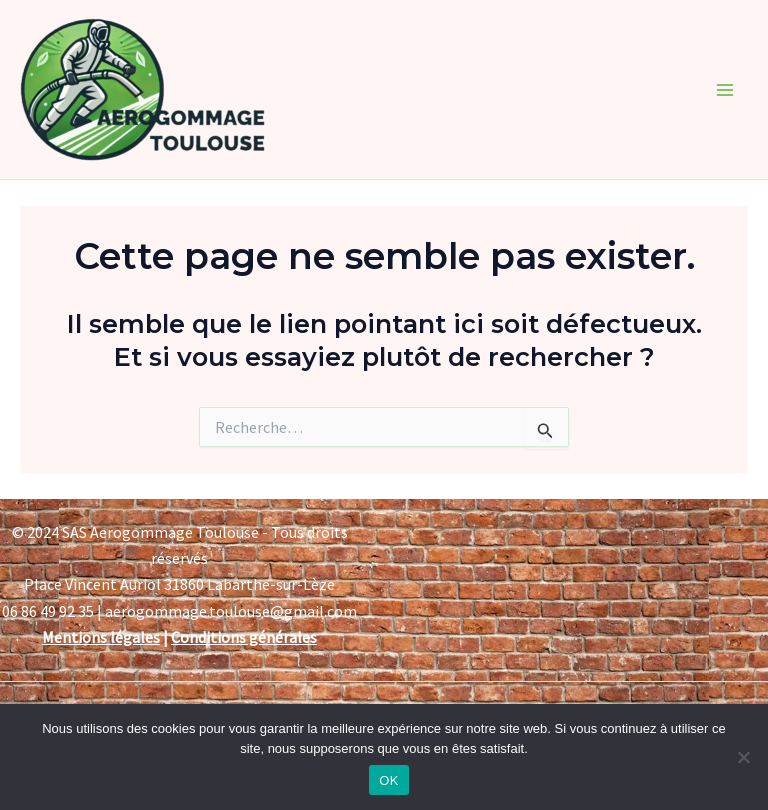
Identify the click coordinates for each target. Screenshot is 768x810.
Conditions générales (244, 637)
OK (388, 780)
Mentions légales (101, 637)
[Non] (743, 757)
